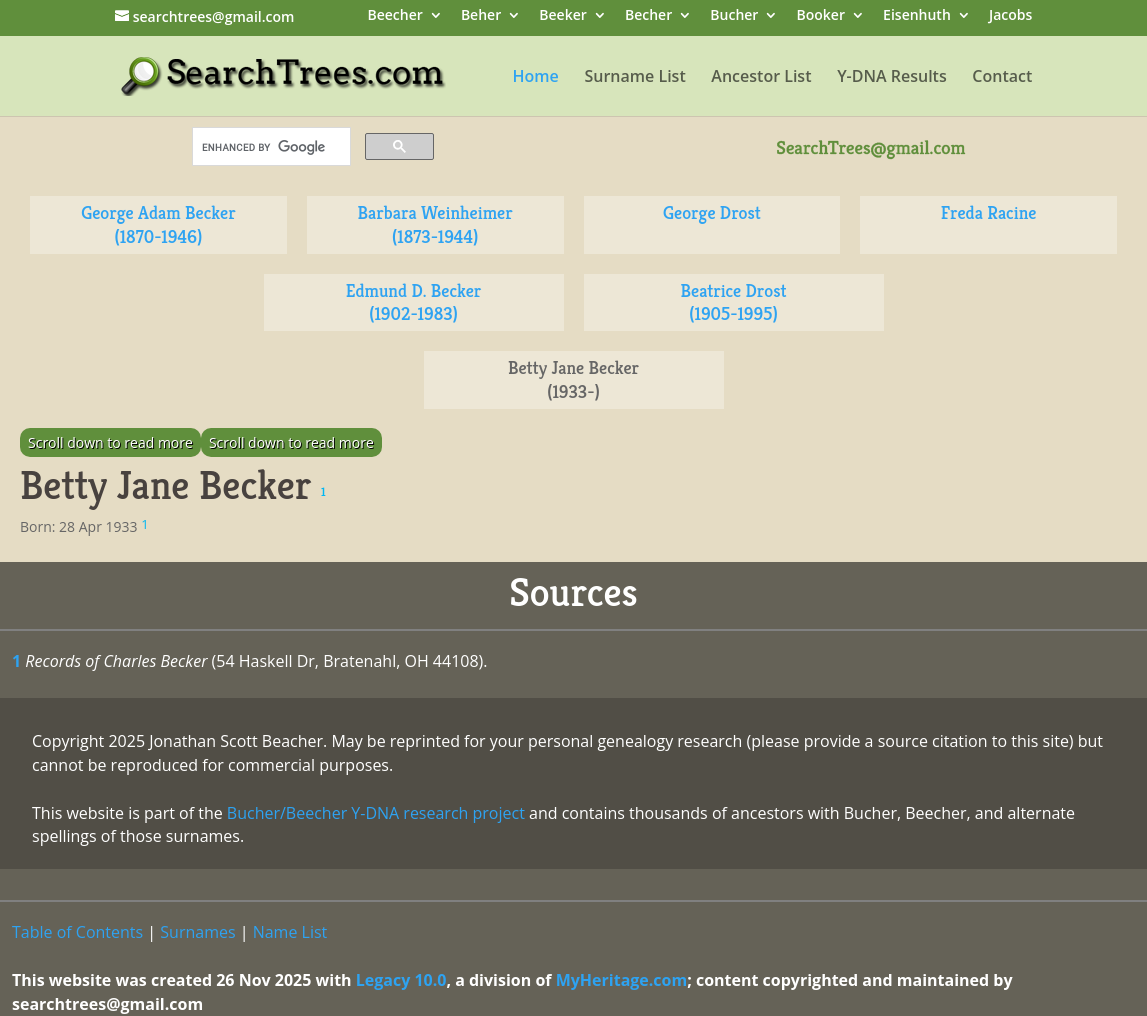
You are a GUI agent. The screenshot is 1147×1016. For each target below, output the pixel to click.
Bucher (734, 16)
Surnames (197, 932)
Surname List (634, 78)
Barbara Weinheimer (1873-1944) (435, 224)
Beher (481, 16)
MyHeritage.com (622, 980)
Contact (1002, 78)
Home (536, 78)
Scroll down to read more (110, 442)
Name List (290, 932)
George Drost (712, 212)
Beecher (394, 16)
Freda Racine (989, 212)
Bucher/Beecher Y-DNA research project (376, 813)
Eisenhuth (917, 16)
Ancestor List (761, 78)
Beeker (563, 16)
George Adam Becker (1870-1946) (158, 224)
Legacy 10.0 (401, 980)
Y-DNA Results (892, 78)
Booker (821, 16)
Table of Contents (77, 932)
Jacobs (1010, 16)
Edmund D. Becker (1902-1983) (414, 302)
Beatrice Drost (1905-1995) (734, 302)
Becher (648, 16)
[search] (269, 147)
